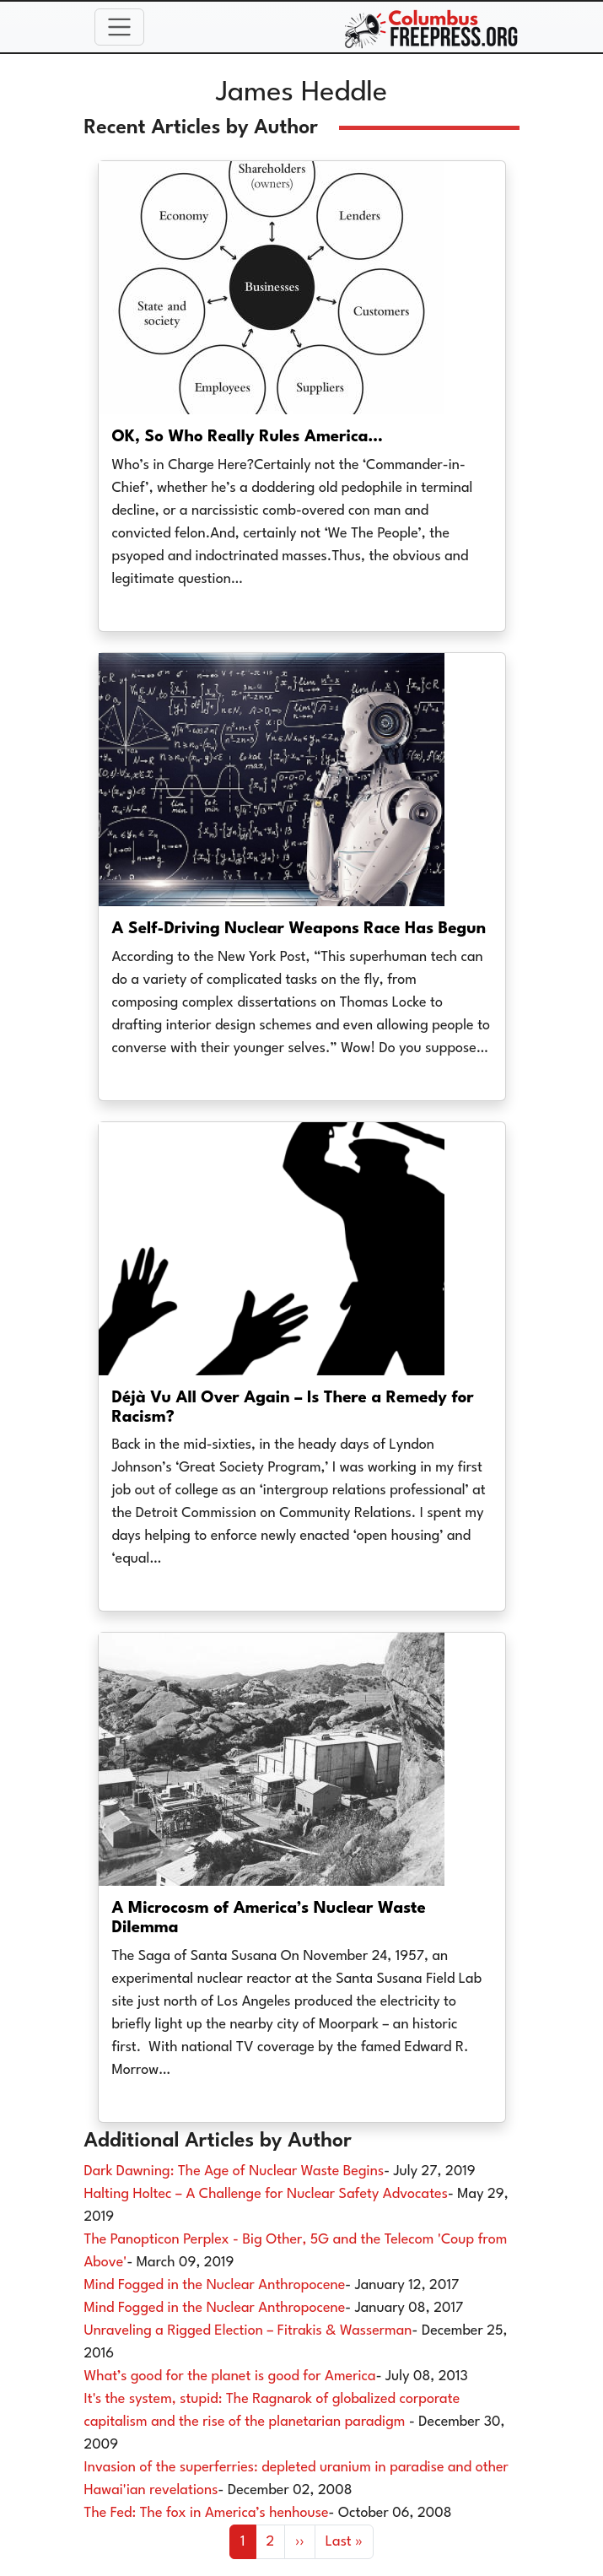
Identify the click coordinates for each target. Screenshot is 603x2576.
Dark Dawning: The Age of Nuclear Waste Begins (234, 2171)
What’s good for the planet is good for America (230, 2376)
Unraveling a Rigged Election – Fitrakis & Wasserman (248, 2331)
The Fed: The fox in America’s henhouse (206, 2513)
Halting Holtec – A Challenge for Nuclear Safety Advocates (266, 2194)
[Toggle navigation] (119, 27)
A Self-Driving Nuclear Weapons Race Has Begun (299, 929)
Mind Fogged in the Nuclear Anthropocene (215, 2285)
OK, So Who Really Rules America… (247, 437)
